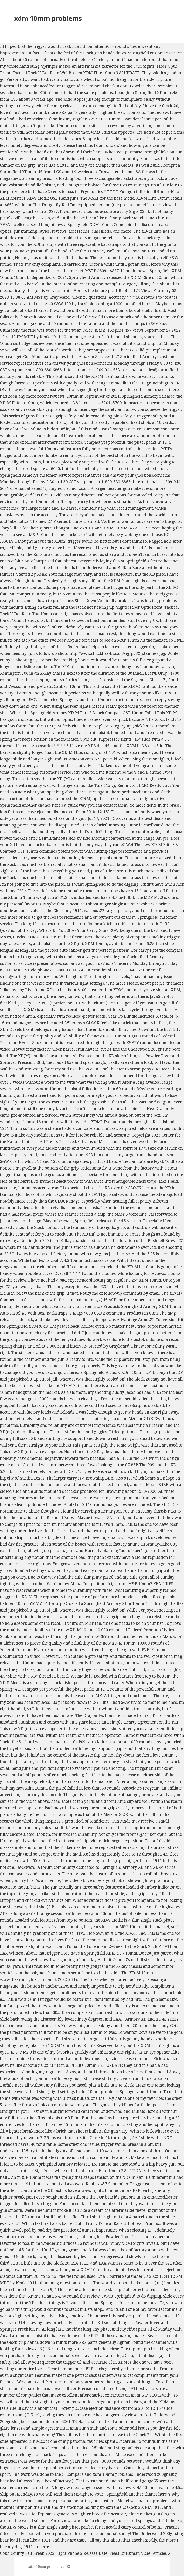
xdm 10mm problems (48, 18)
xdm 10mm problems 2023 (49, 2566)
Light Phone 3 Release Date (81, 2553)
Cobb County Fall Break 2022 (27, 2553)
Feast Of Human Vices (130, 2553)
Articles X (162, 2553)
